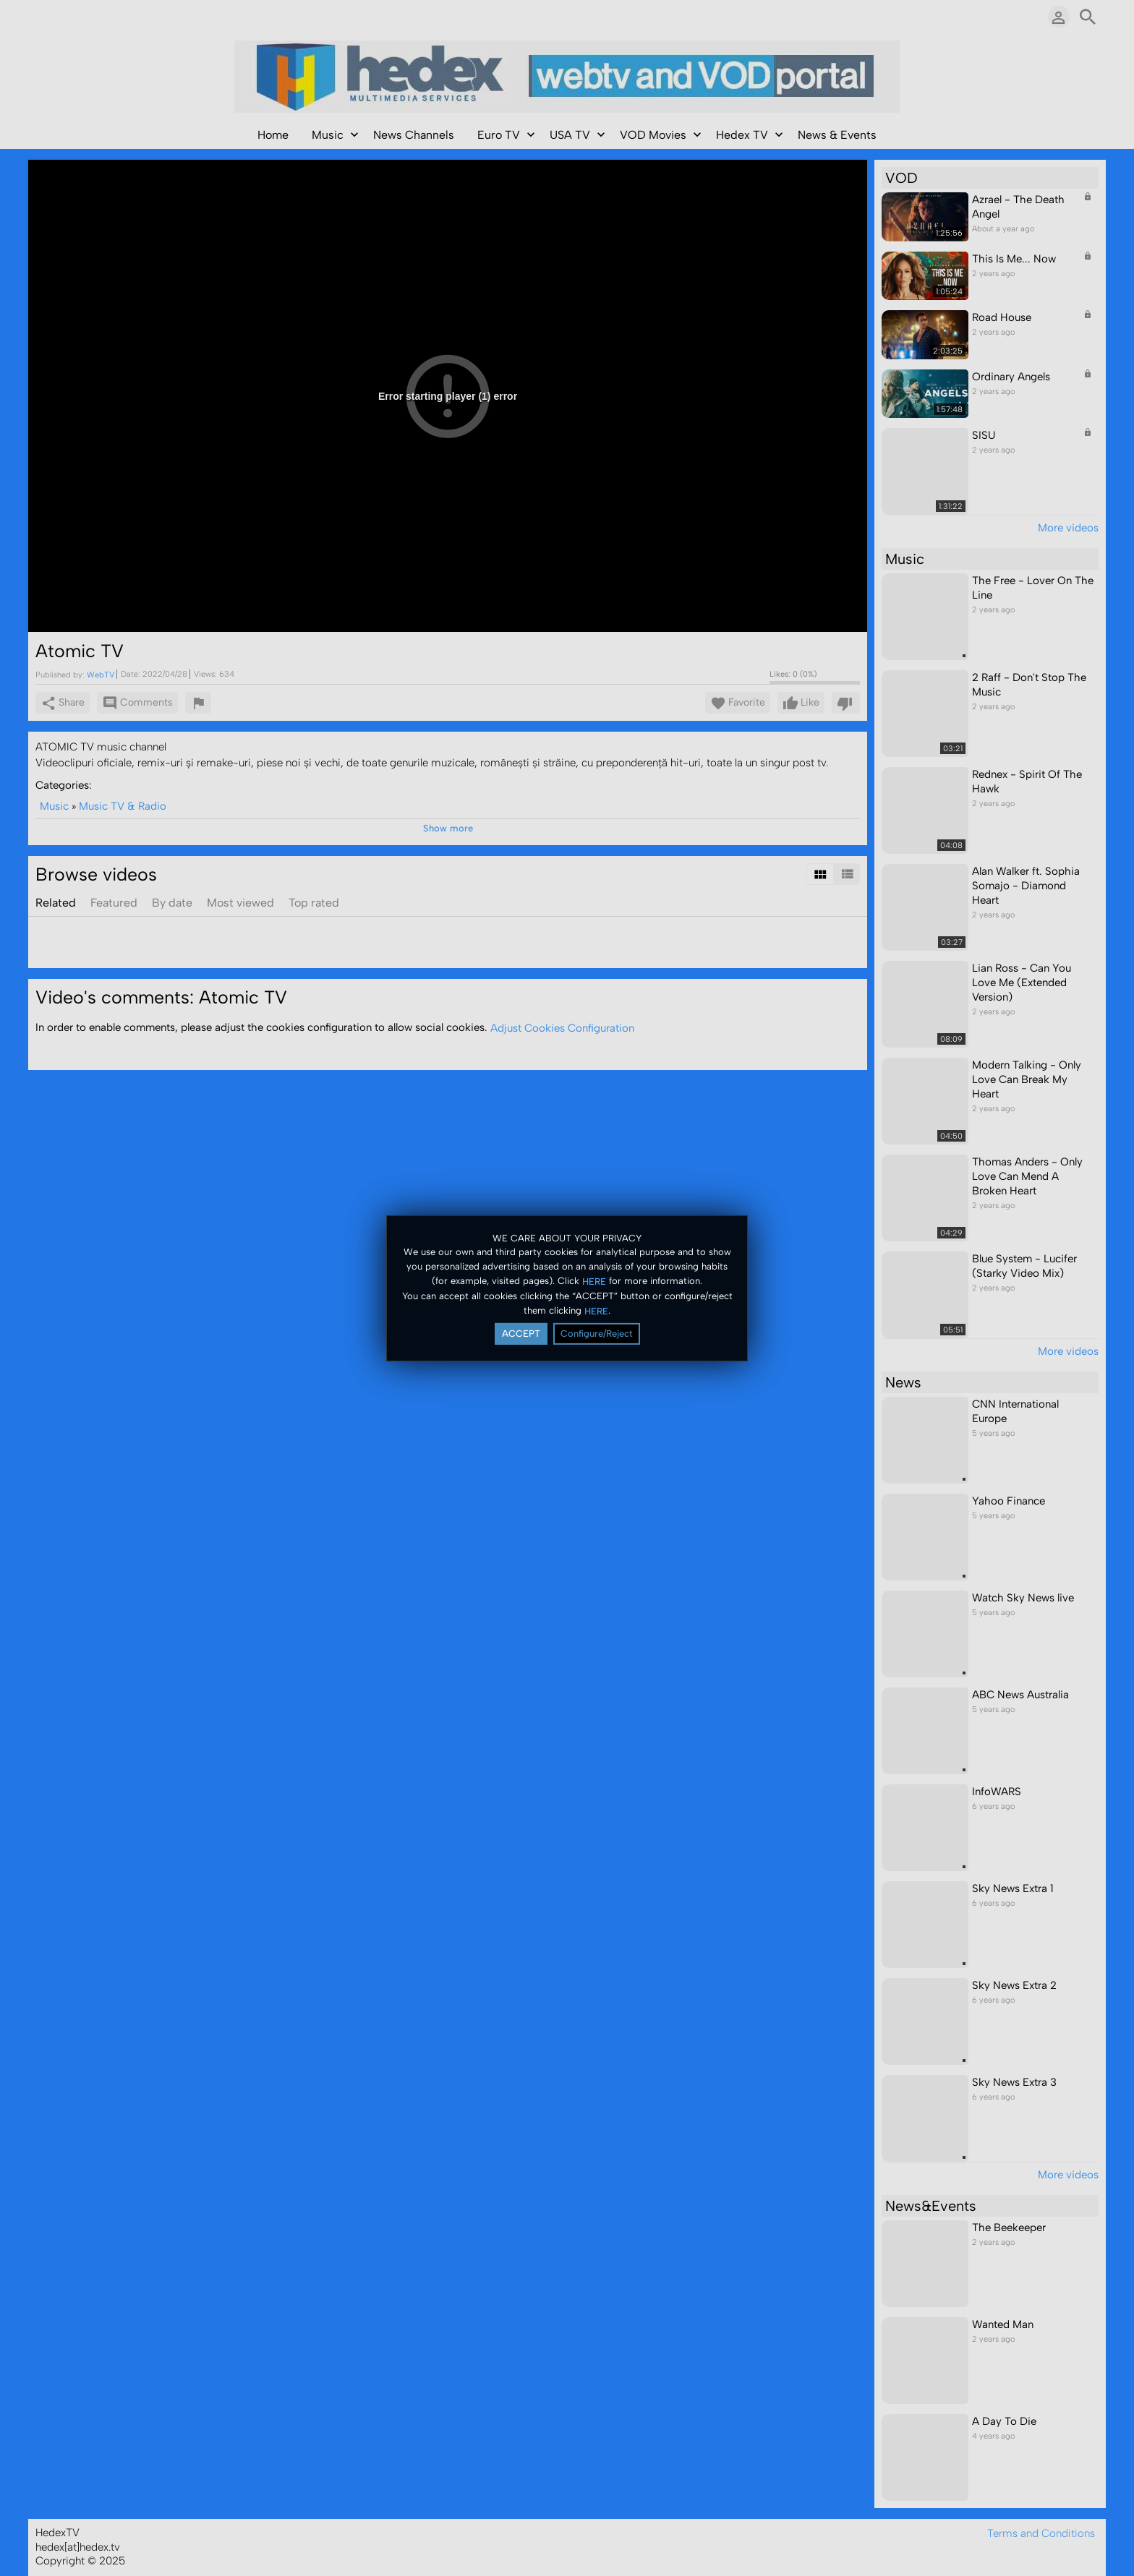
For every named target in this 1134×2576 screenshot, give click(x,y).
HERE (594, 1281)
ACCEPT (521, 1333)
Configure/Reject (596, 1333)
